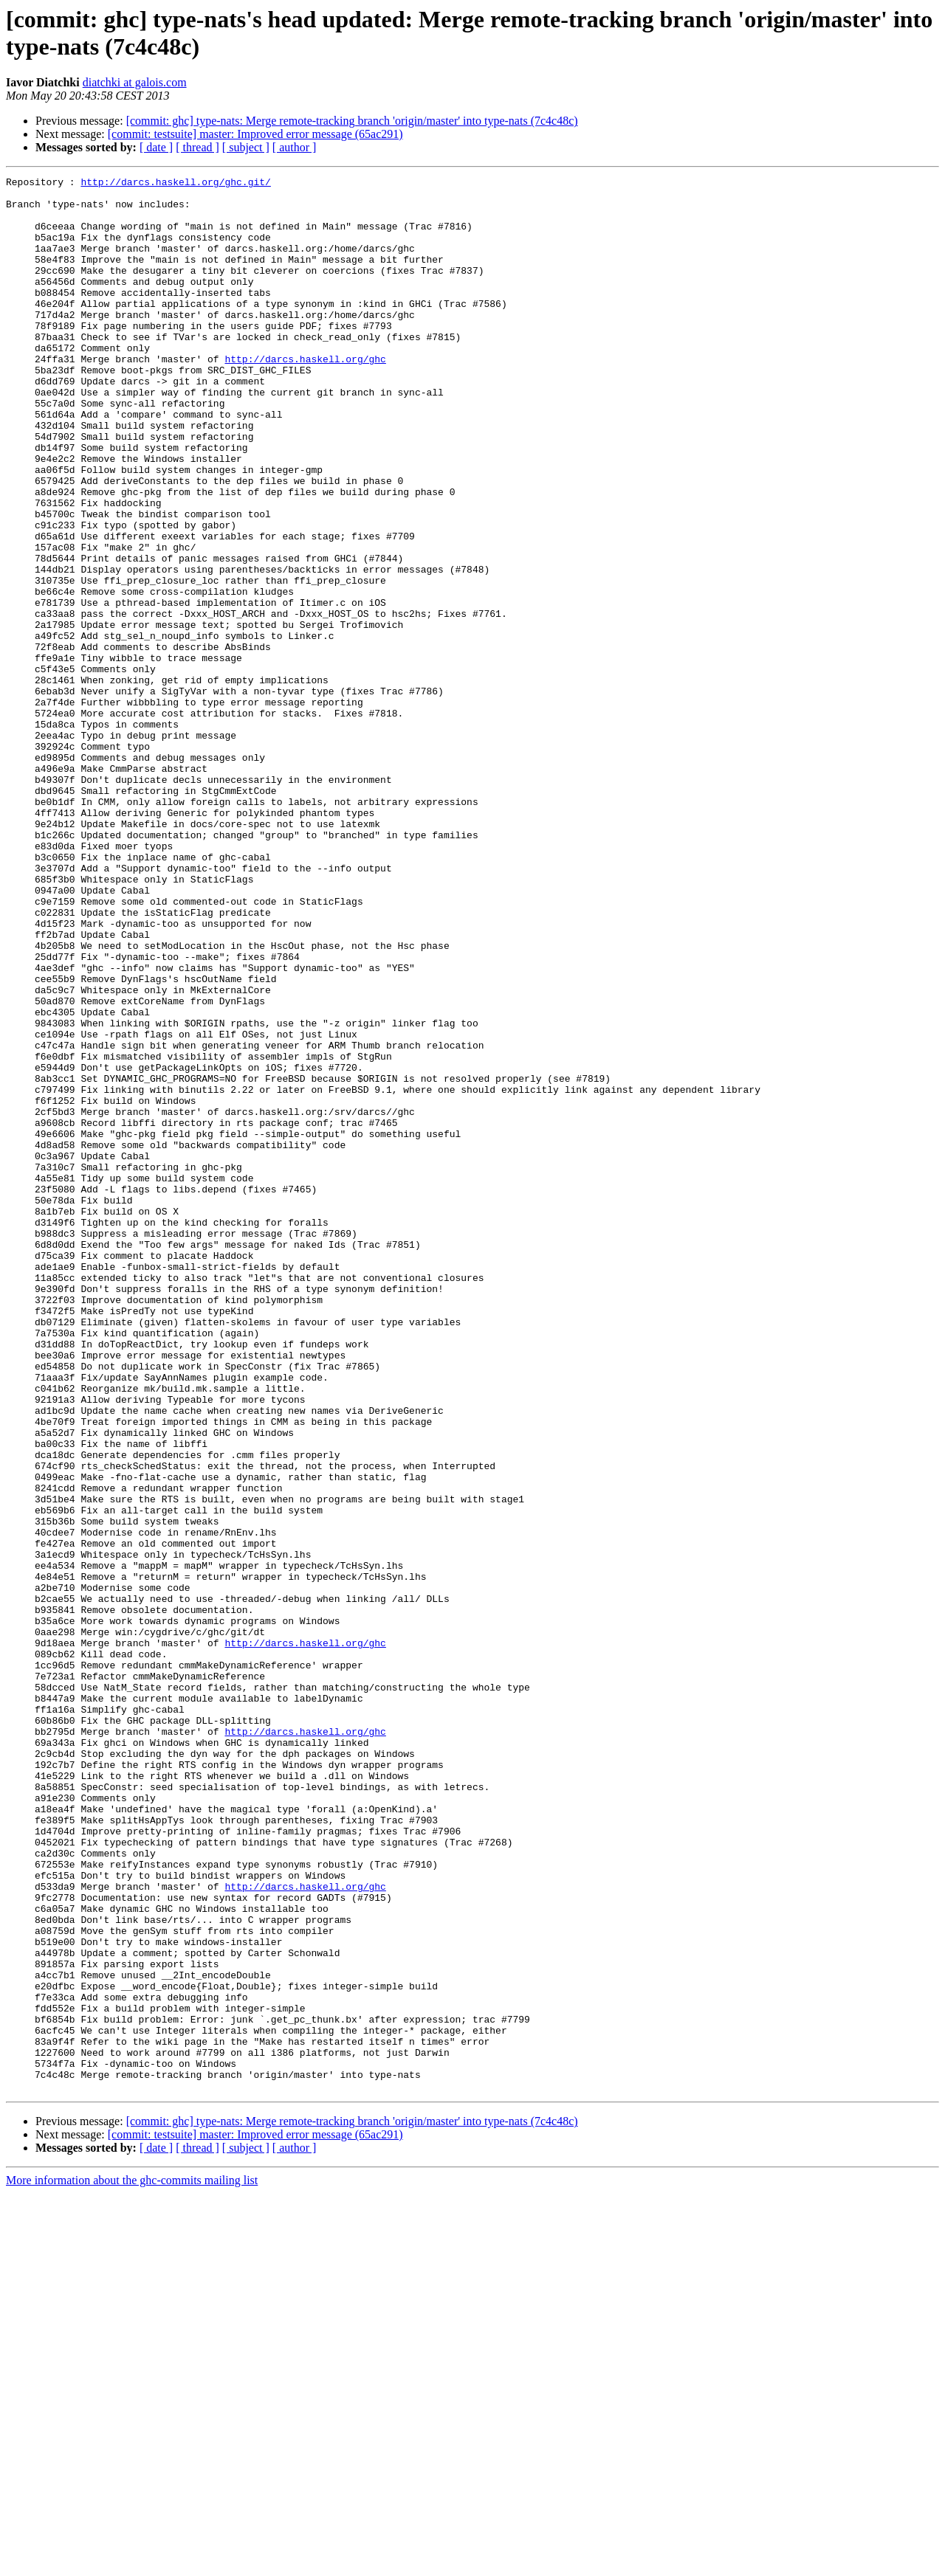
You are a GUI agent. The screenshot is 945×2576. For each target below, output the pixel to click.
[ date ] (156, 147)
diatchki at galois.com (135, 82)
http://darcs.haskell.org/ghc (304, 396)
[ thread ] (197, 147)
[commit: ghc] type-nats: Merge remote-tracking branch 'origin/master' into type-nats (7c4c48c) (352, 120)
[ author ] (294, 147)
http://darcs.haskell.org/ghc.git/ (175, 183)
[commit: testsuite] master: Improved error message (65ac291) (255, 134)
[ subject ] (245, 147)
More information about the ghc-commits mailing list (132, 2563)
